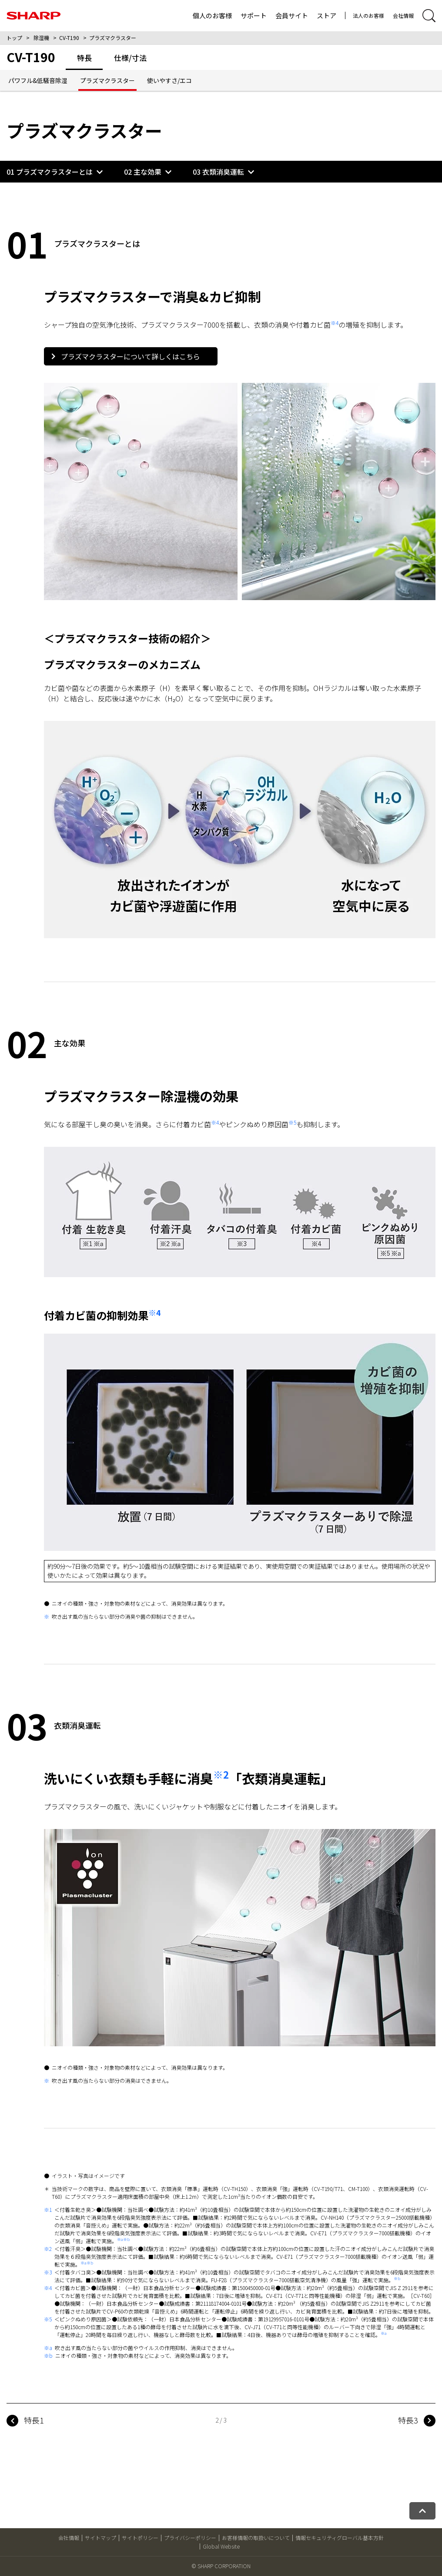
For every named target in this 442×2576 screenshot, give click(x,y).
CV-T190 (69, 37)
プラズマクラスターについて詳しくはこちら (125, 356)
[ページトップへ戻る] (422, 2511)
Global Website (221, 2546)
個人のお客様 (212, 15)
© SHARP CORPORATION (221, 2565)
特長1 (34, 2420)
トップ (14, 37)
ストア (326, 15)
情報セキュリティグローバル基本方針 (339, 2537)
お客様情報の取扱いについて (256, 2537)
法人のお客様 (368, 15)
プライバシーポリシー (190, 2537)
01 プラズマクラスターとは (50, 171)
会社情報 (403, 15)
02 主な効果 (142, 171)
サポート (254, 15)
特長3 (408, 2420)
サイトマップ (100, 2537)
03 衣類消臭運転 (218, 171)
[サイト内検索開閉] (428, 15)
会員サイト (291, 15)
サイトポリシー (140, 2537)
